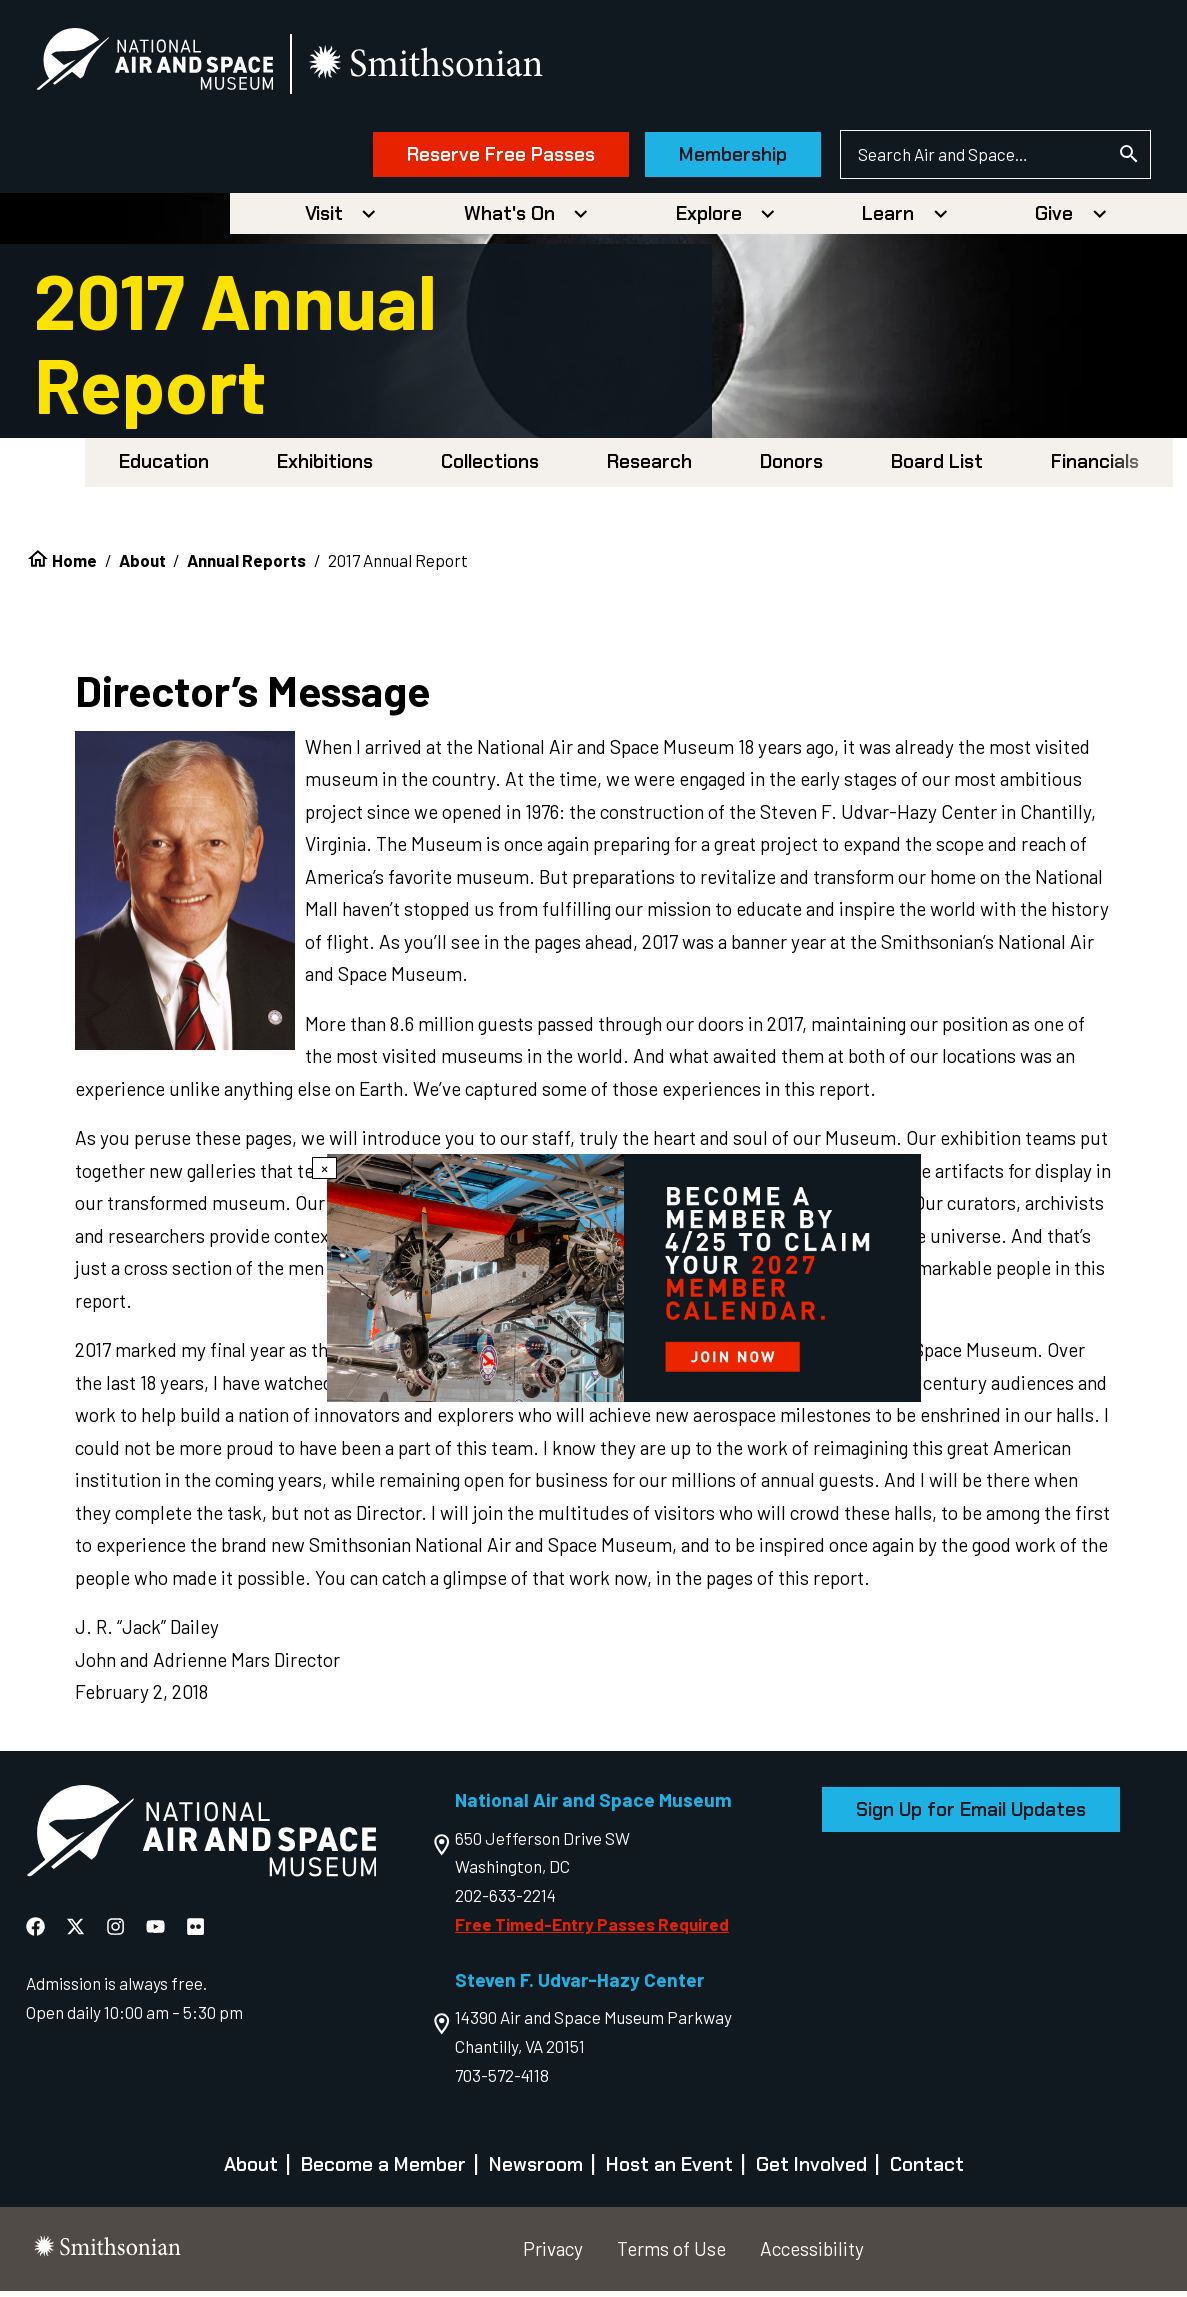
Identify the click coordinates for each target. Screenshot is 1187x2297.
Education (164, 467)
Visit (324, 219)
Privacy (553, 2254)
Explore (709, 219)
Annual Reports (246, 566)
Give (1054, 219)
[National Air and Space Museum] (169, 66)
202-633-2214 (505, 1901)
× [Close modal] (324, 1168)
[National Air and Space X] (77, 1932)
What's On (509, 219)
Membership (718, 157)
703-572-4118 (502, 2081)
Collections (490, 467)
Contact (927, 2170)
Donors (791, 467)
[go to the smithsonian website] (442, 66)
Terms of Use (671, 2254)
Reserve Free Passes (486, 157)
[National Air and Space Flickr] (195, 1932)
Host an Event (669, 2170)
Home (74, 566)
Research (649, 467)
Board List (937, 467)
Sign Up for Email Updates (971, 1815)
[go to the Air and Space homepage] (201, 1841)
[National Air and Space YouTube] (157, 1932)
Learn (888, 219)
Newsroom (536, 2170)
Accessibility (812, 2254)
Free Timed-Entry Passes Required (592, 1930)
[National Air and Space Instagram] (117, 1932)
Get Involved (811, 2170)
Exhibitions (325, 467)
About (142, 566)
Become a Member (383, 2170)
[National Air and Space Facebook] (37, 1932)
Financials (1095, 467)
